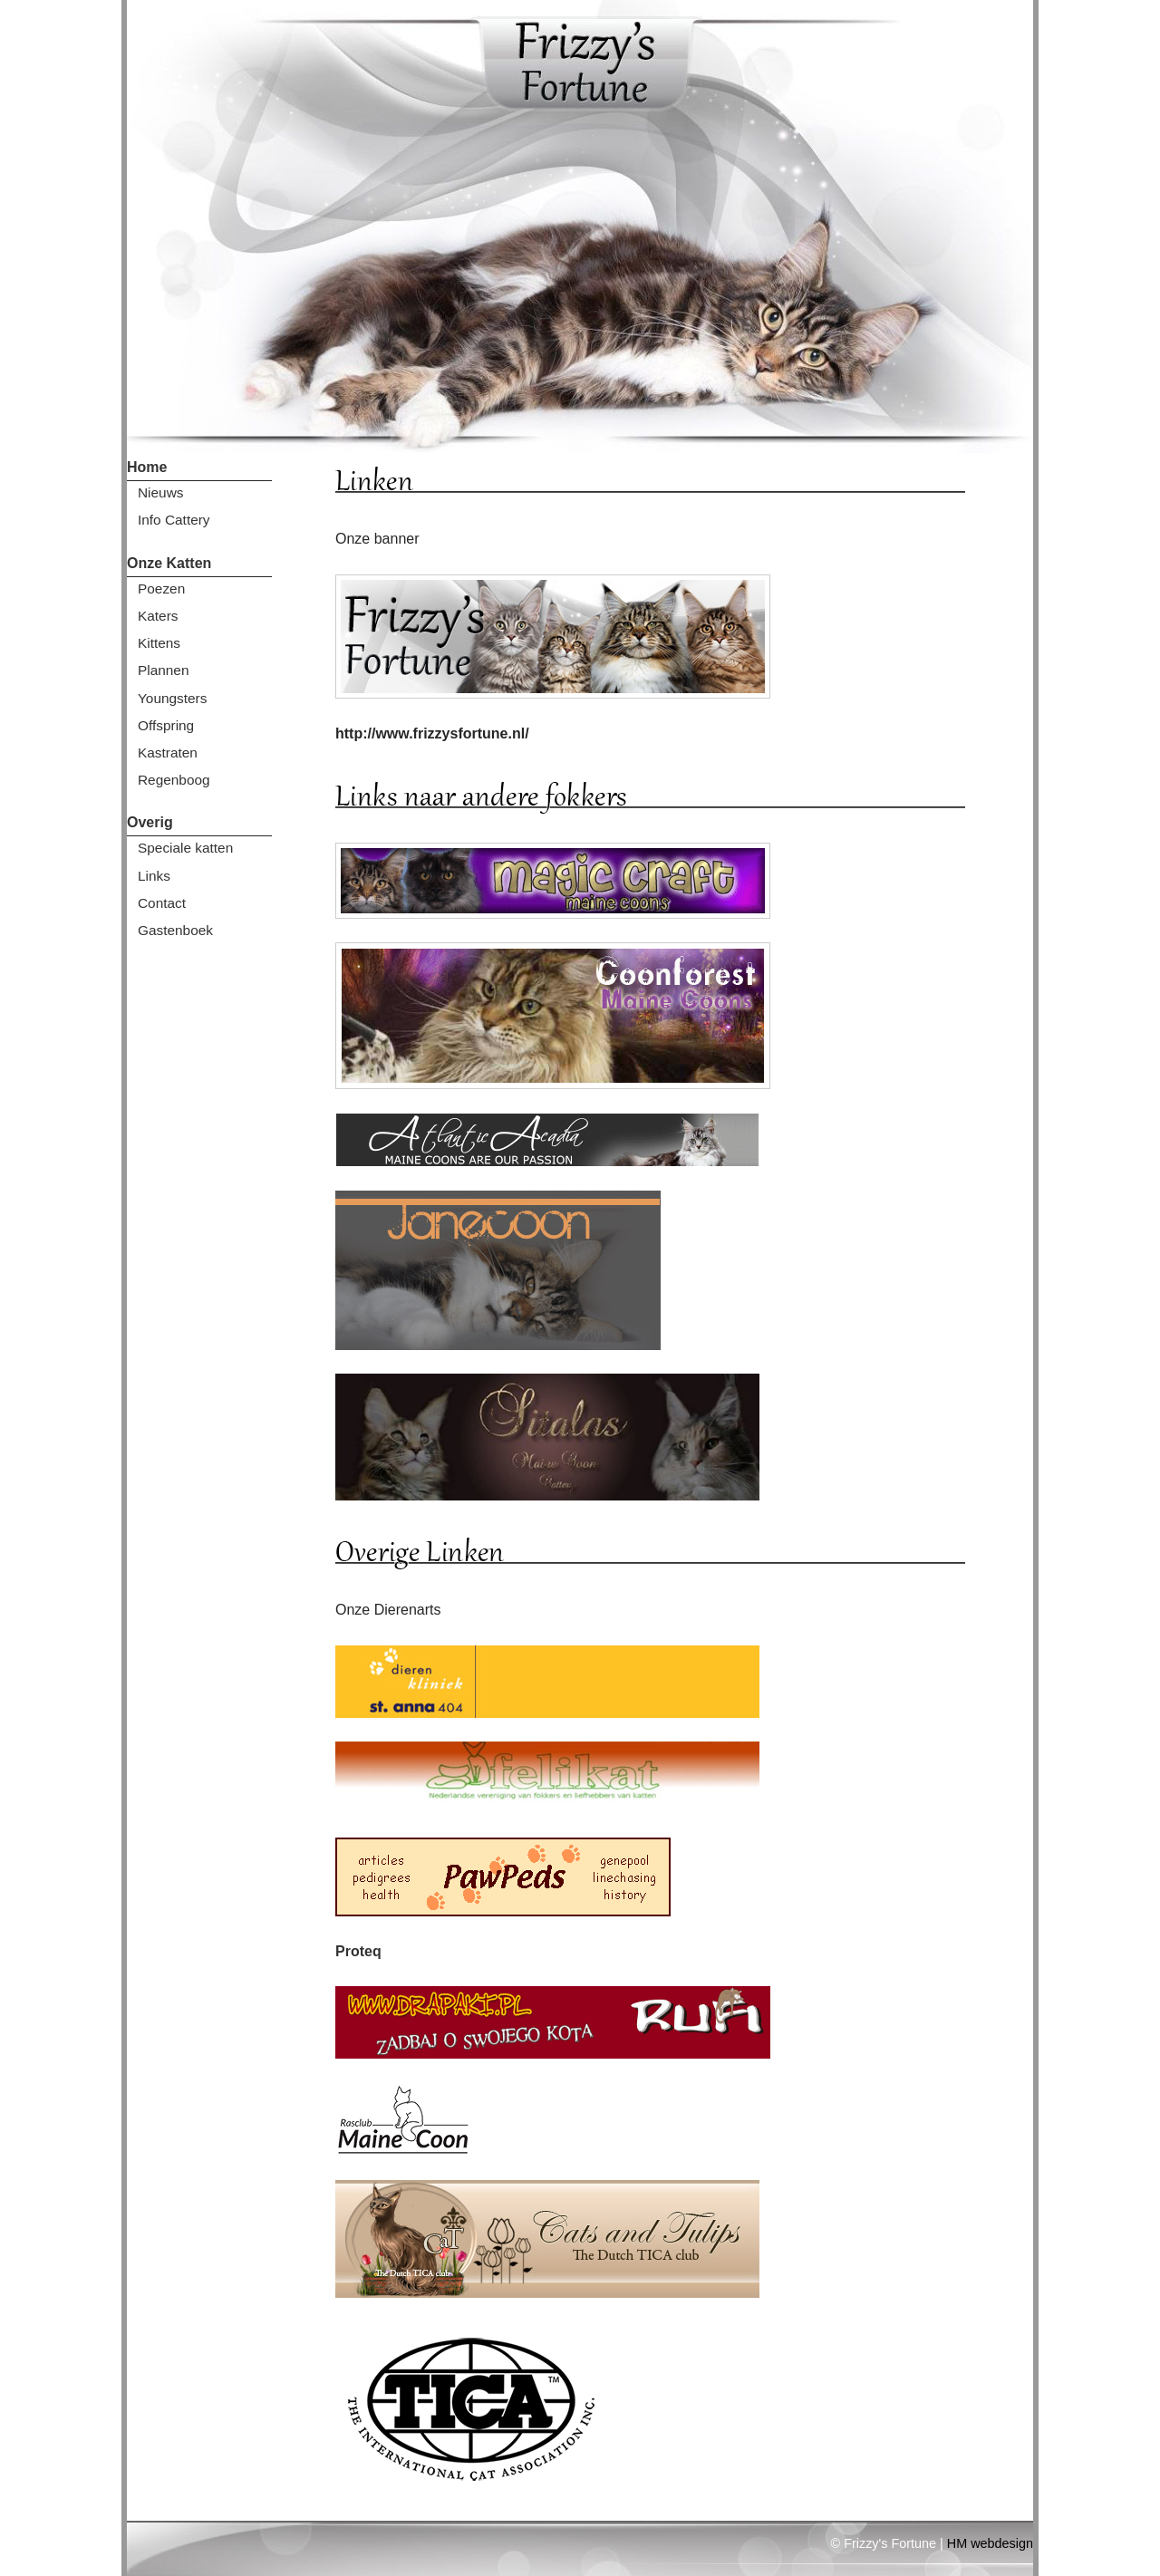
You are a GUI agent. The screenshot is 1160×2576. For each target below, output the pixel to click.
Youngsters (172, 698)
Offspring (166, 725)
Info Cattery (174, 519)
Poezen (161, 588)
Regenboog (174, 779)
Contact (162, 903)
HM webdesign (990, 2543)
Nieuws (160, 492)
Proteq (358, 1951)
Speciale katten (185, 847)
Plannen (163, 670)
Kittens (159, 643)
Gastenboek (175, 930)
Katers (158, 615)
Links (154, 875)
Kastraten (168, 752)
